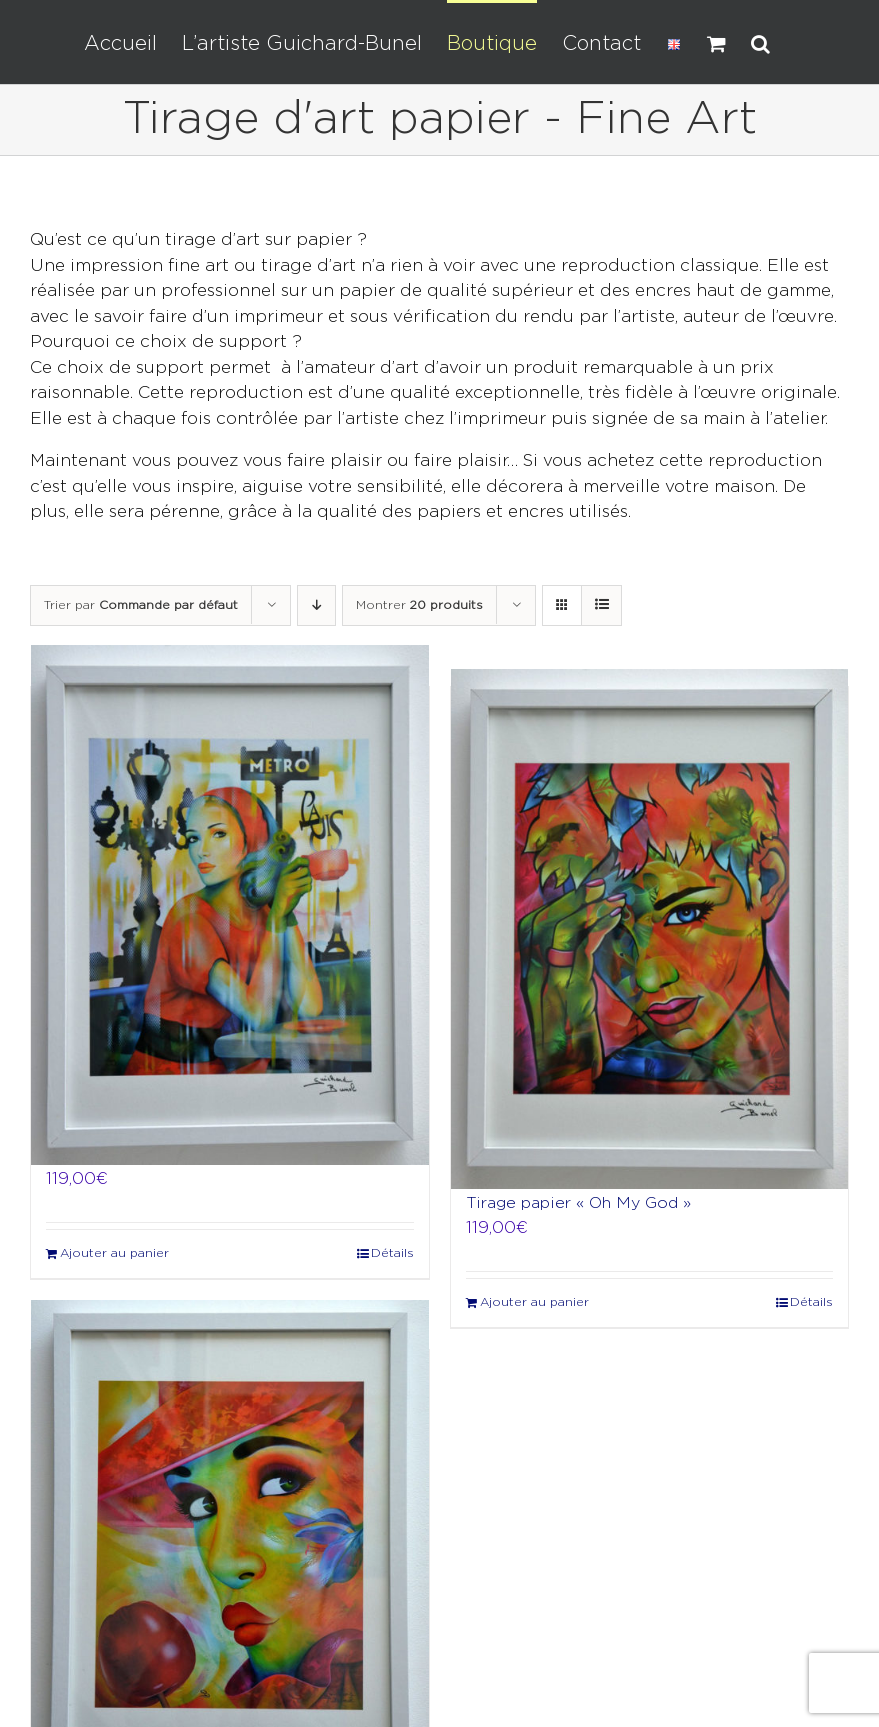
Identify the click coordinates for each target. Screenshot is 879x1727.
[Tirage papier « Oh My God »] (650, 929)
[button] (760, 42)
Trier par (141, 605)
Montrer (419, 605)
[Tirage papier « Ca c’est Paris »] (230, 905)
